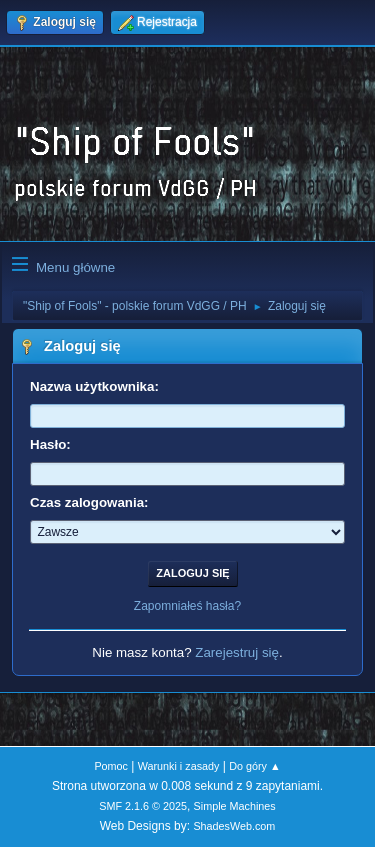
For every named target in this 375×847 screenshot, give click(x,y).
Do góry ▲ (254, 766)
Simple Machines (235, 806)
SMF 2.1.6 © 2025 (143, 806)
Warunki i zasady (179, 766)
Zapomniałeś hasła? (187, 606)
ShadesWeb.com (234, 826)
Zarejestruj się (237, 652)
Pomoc (111, 766)
